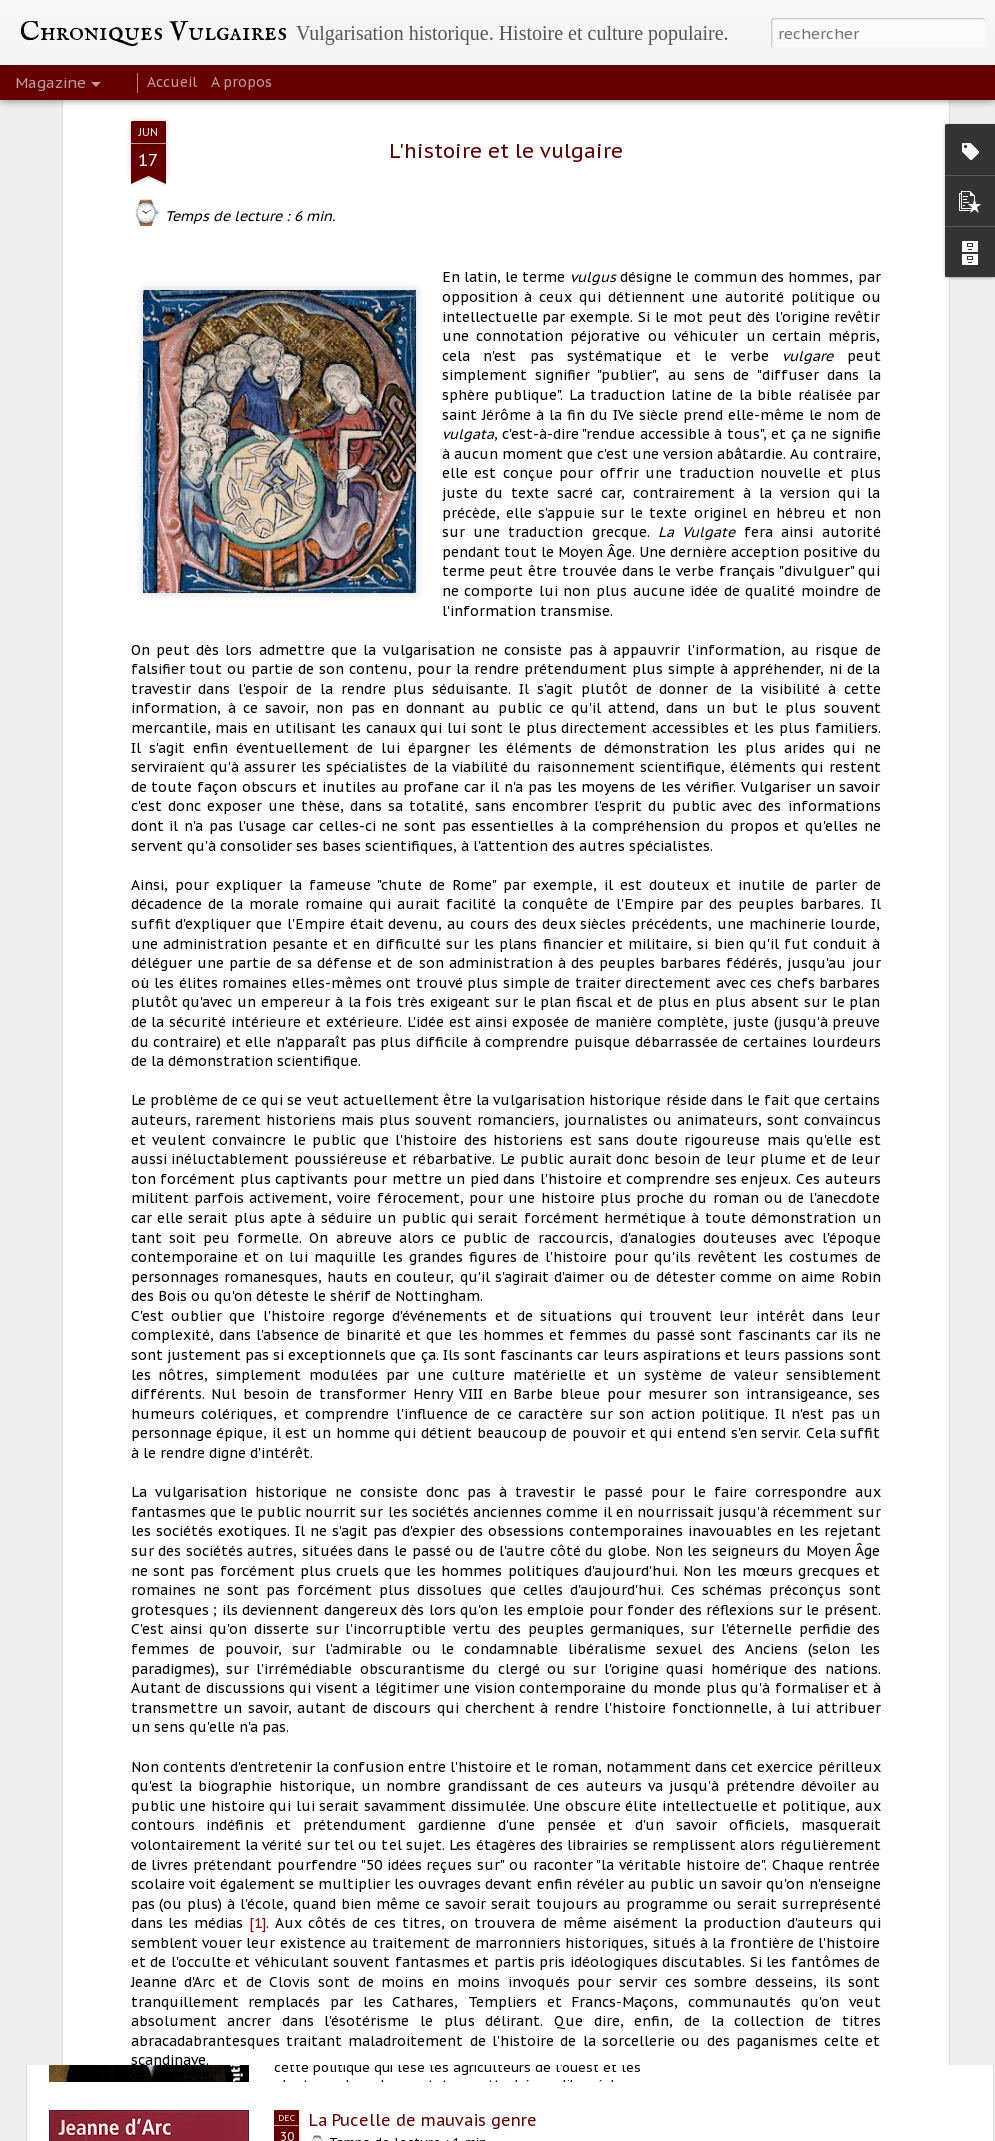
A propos (241, 82)
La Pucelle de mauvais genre (423, 2120)
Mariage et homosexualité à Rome (444, 1664)
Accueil (172, 82)
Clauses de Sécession (394, 1892)
